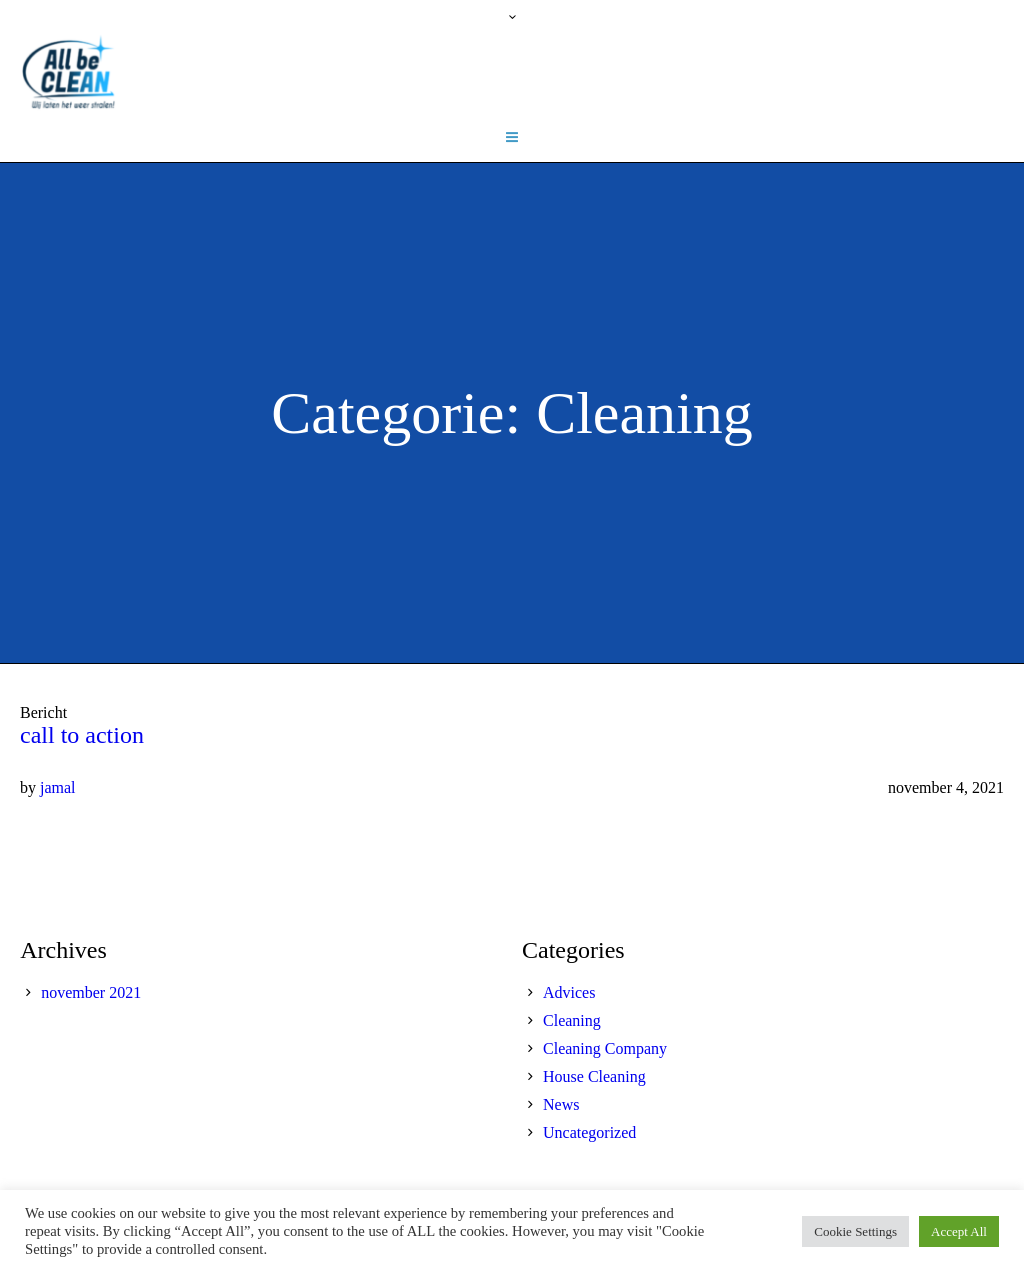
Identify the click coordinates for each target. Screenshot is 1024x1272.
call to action (82, 735)
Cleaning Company (605, 1048)
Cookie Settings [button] (855, 1231)
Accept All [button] (959, 1231)
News (561, 1104)
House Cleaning (594, 1076)
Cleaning (572, 1020)
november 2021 (91, 992)
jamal (58, 787)
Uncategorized (589, 1132)
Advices (569, 992)
